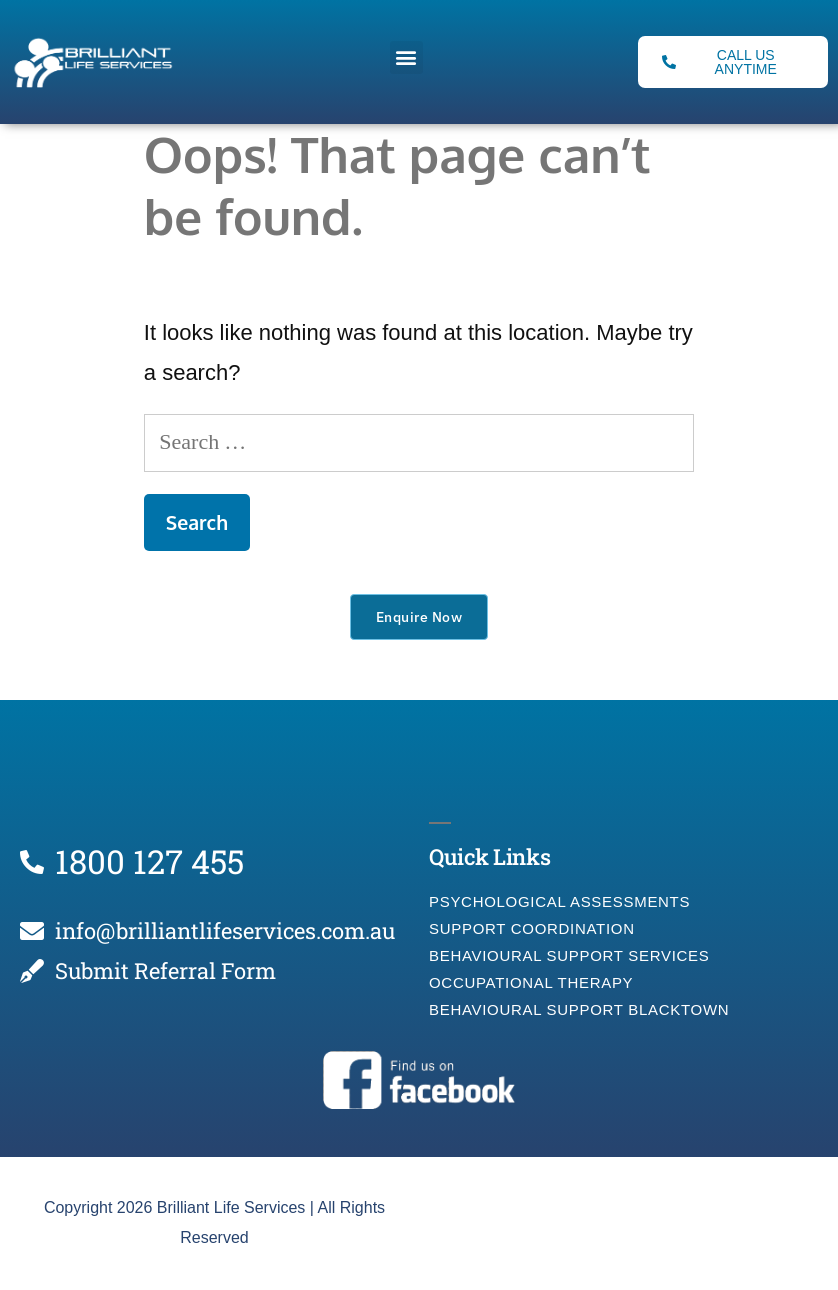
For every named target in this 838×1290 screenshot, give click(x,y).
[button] (406, 57)
